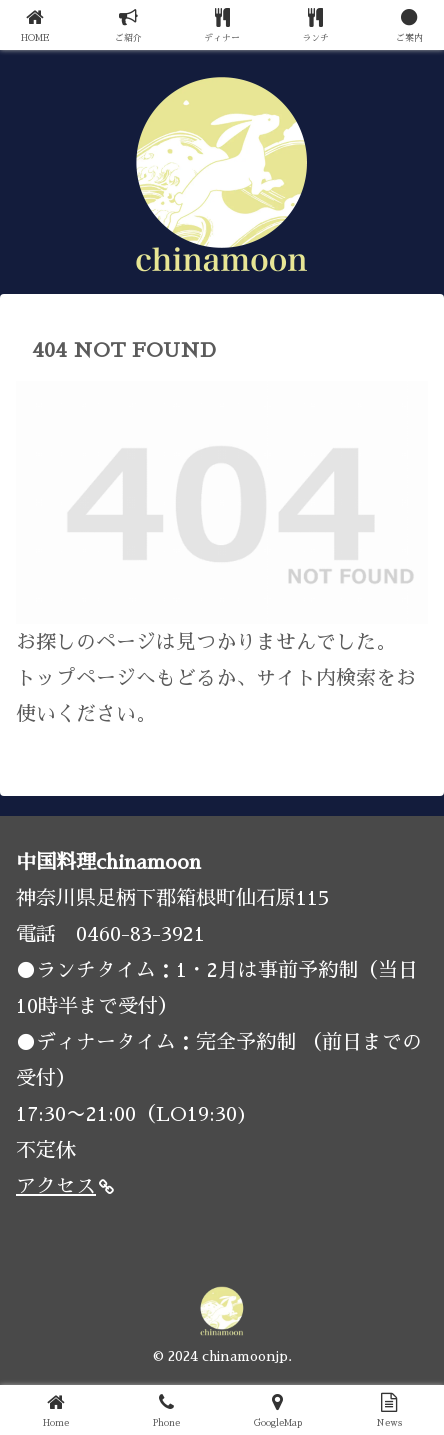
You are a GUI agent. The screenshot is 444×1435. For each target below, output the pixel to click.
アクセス (65, 1186)
